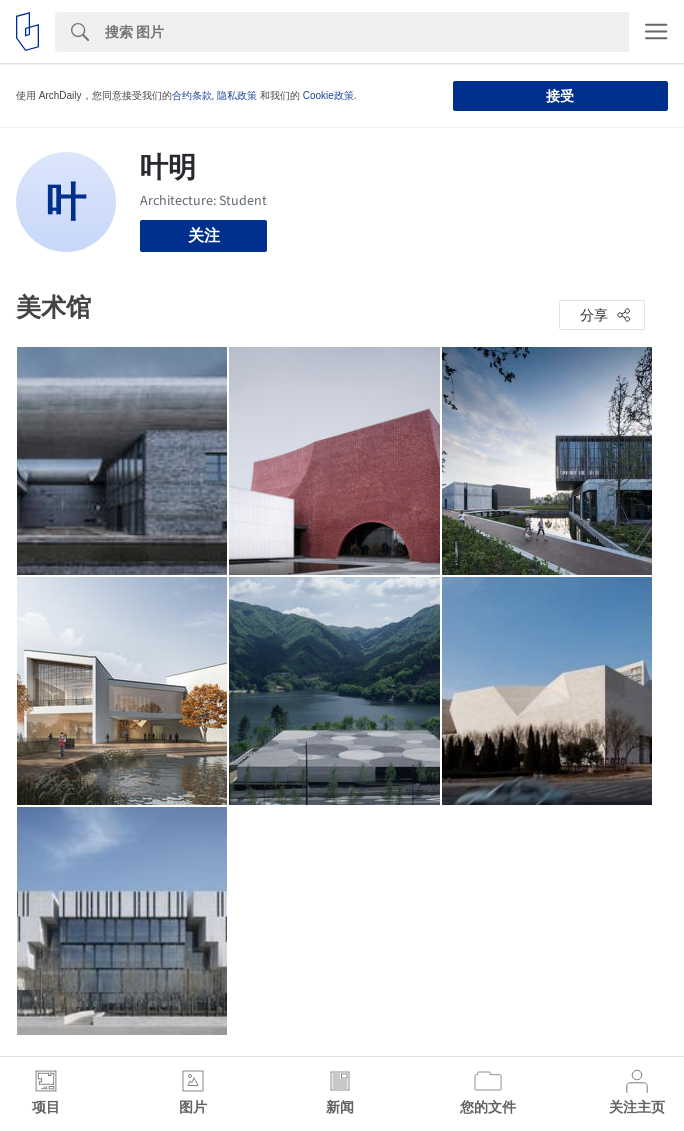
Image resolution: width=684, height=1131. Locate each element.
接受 (560, 96)
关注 (204, 235)
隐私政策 (237, 95)
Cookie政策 (328, 95)
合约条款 (192, 95)
